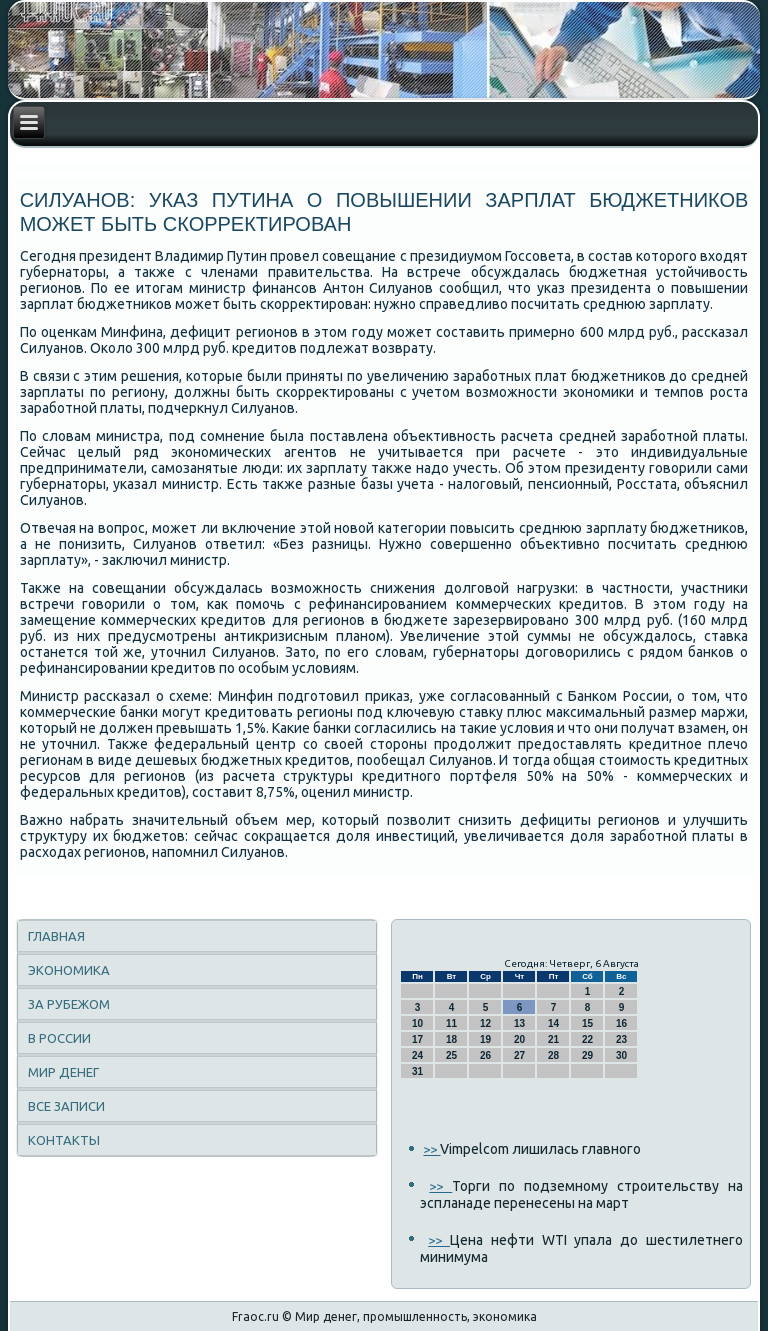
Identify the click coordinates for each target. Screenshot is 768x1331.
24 (417, 1055)
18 (451, 1039)
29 (587, 1055)
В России (59, 1038)
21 (553, 1039)
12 (485, 1023)
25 (451, 1055)
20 (519, 1039)
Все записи (66, 1106)
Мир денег (63, 1072)
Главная (56, 936)
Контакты (64, 1140)
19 (485, 1039)
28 (553, 1055)
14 (553, 1023)
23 (621, 1039)
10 (417, 1023)
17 (417, 1039)
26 (485, 1055)
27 (519, 1055)
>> (431, 1149)
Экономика (69, 970)
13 (519, 1023)
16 (621, 1023)
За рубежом (69, 1004)
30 (621, 1055)
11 (451, 1023)
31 (417, 1071)
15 (587, 1023)
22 (587, 1039)
